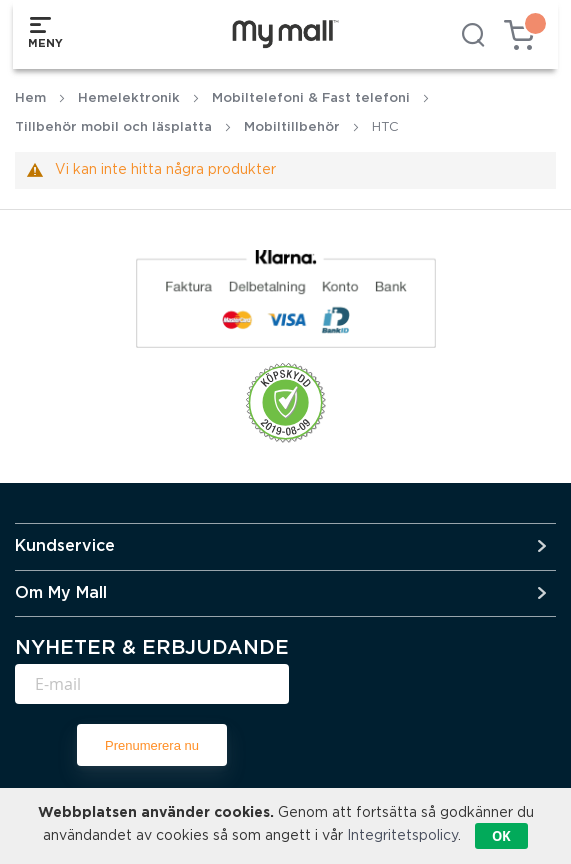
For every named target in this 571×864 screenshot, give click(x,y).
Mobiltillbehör (292, 127)
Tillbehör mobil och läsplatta (113, 127)
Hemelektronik (129, 98)
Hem (30, 98)
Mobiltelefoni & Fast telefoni (311, 98)
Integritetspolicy (402, 836)
